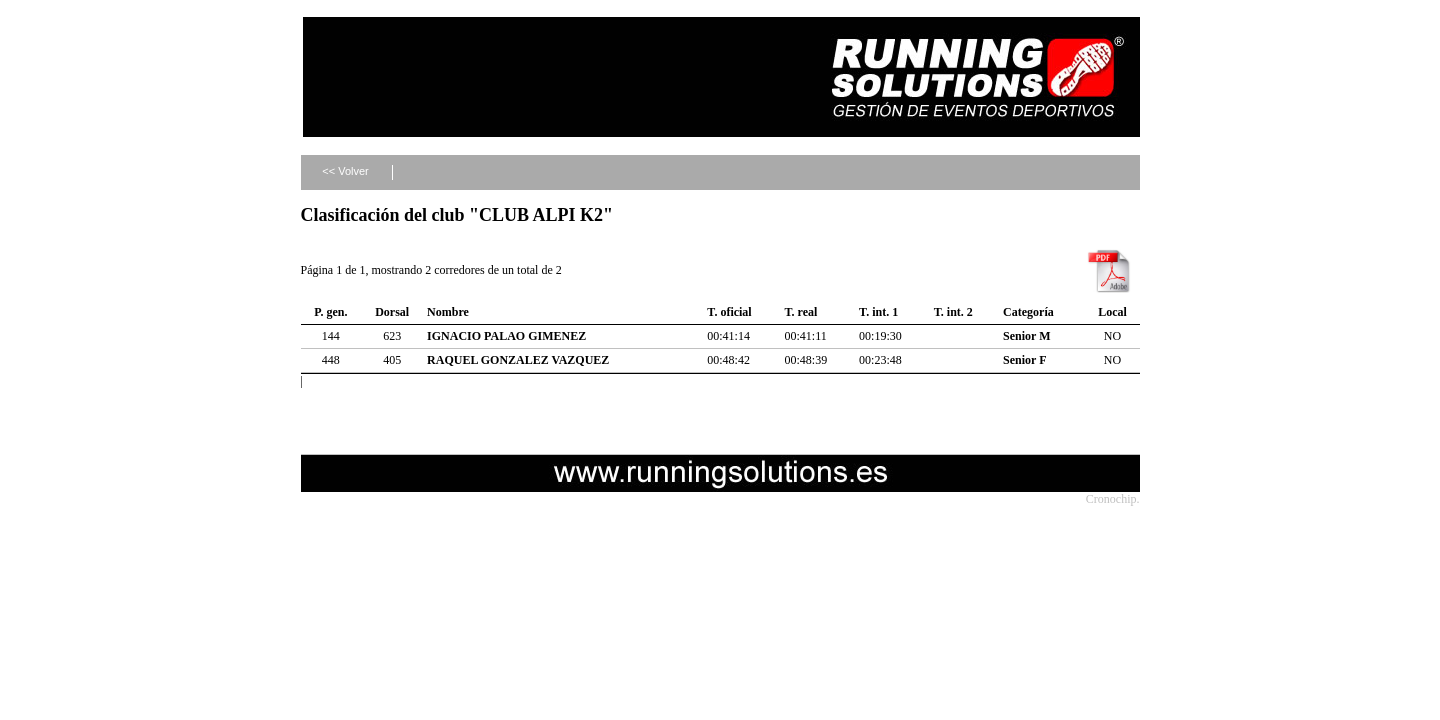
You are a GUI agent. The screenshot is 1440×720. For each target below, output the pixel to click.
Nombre (448, 312)
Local (1112, 312)
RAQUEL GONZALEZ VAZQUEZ (518, 360)
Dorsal (392, 312)
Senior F (1024, 360)
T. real (800, 312)
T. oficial (729, 312)
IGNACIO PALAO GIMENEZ (506, 336)
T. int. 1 (878, 312)
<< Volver (345, 171)
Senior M (1026, 336)
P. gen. (330, 312)
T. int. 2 (953, 312)
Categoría (1028, 312)
